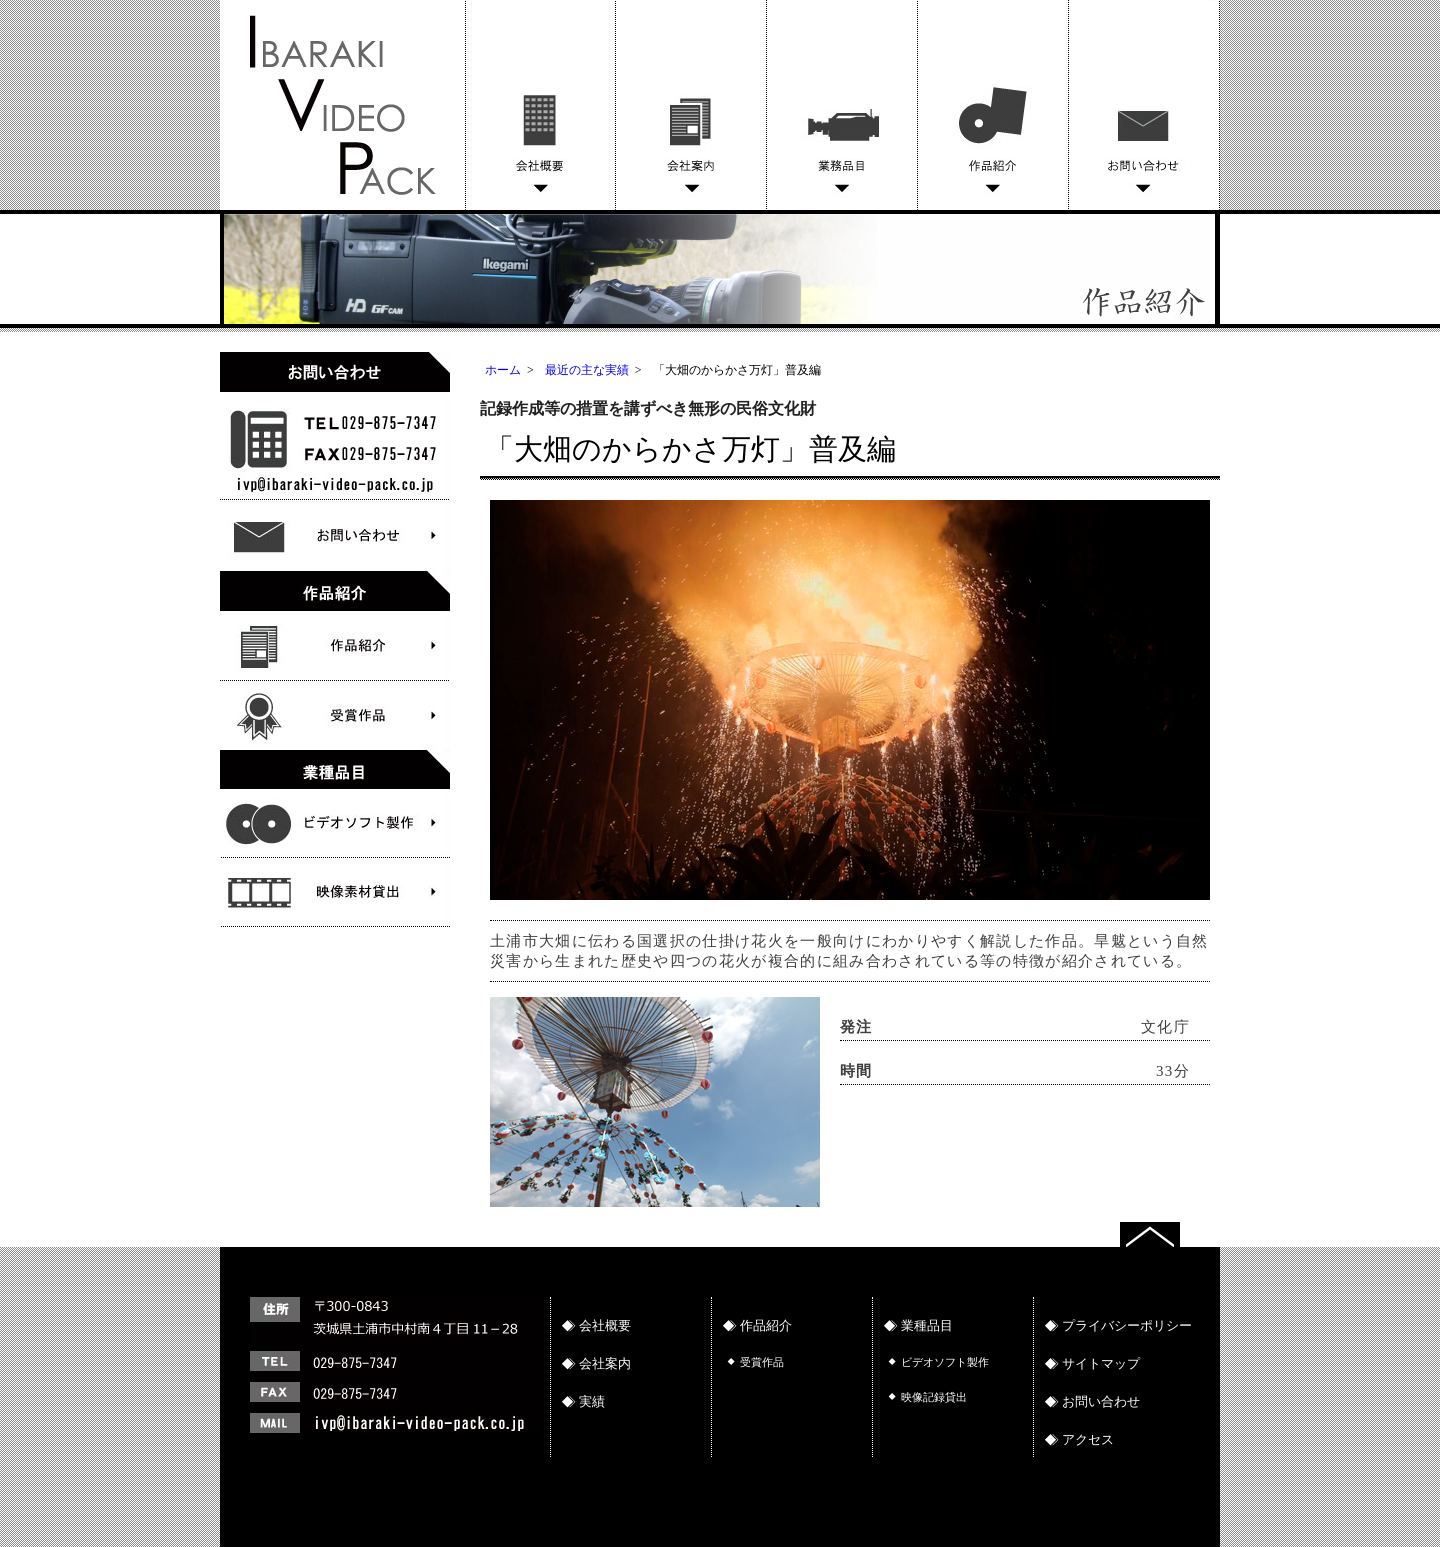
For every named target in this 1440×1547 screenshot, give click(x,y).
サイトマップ (1101, 1363)
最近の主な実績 (587, 370)
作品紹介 (993, 105)
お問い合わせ (1144, 105)
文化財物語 (335, 823)
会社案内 (691, 105)
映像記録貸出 (934, 1397)
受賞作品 (335, 715)
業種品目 (927, 1325)
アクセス (1088, 1439)
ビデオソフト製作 (335, 893)
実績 (592, 1401)
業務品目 (842, 105)
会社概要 (540, 105)
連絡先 (390, 1397)
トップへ (1170, 1232)
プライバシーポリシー (1127, 1325)
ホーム (503, 370)
